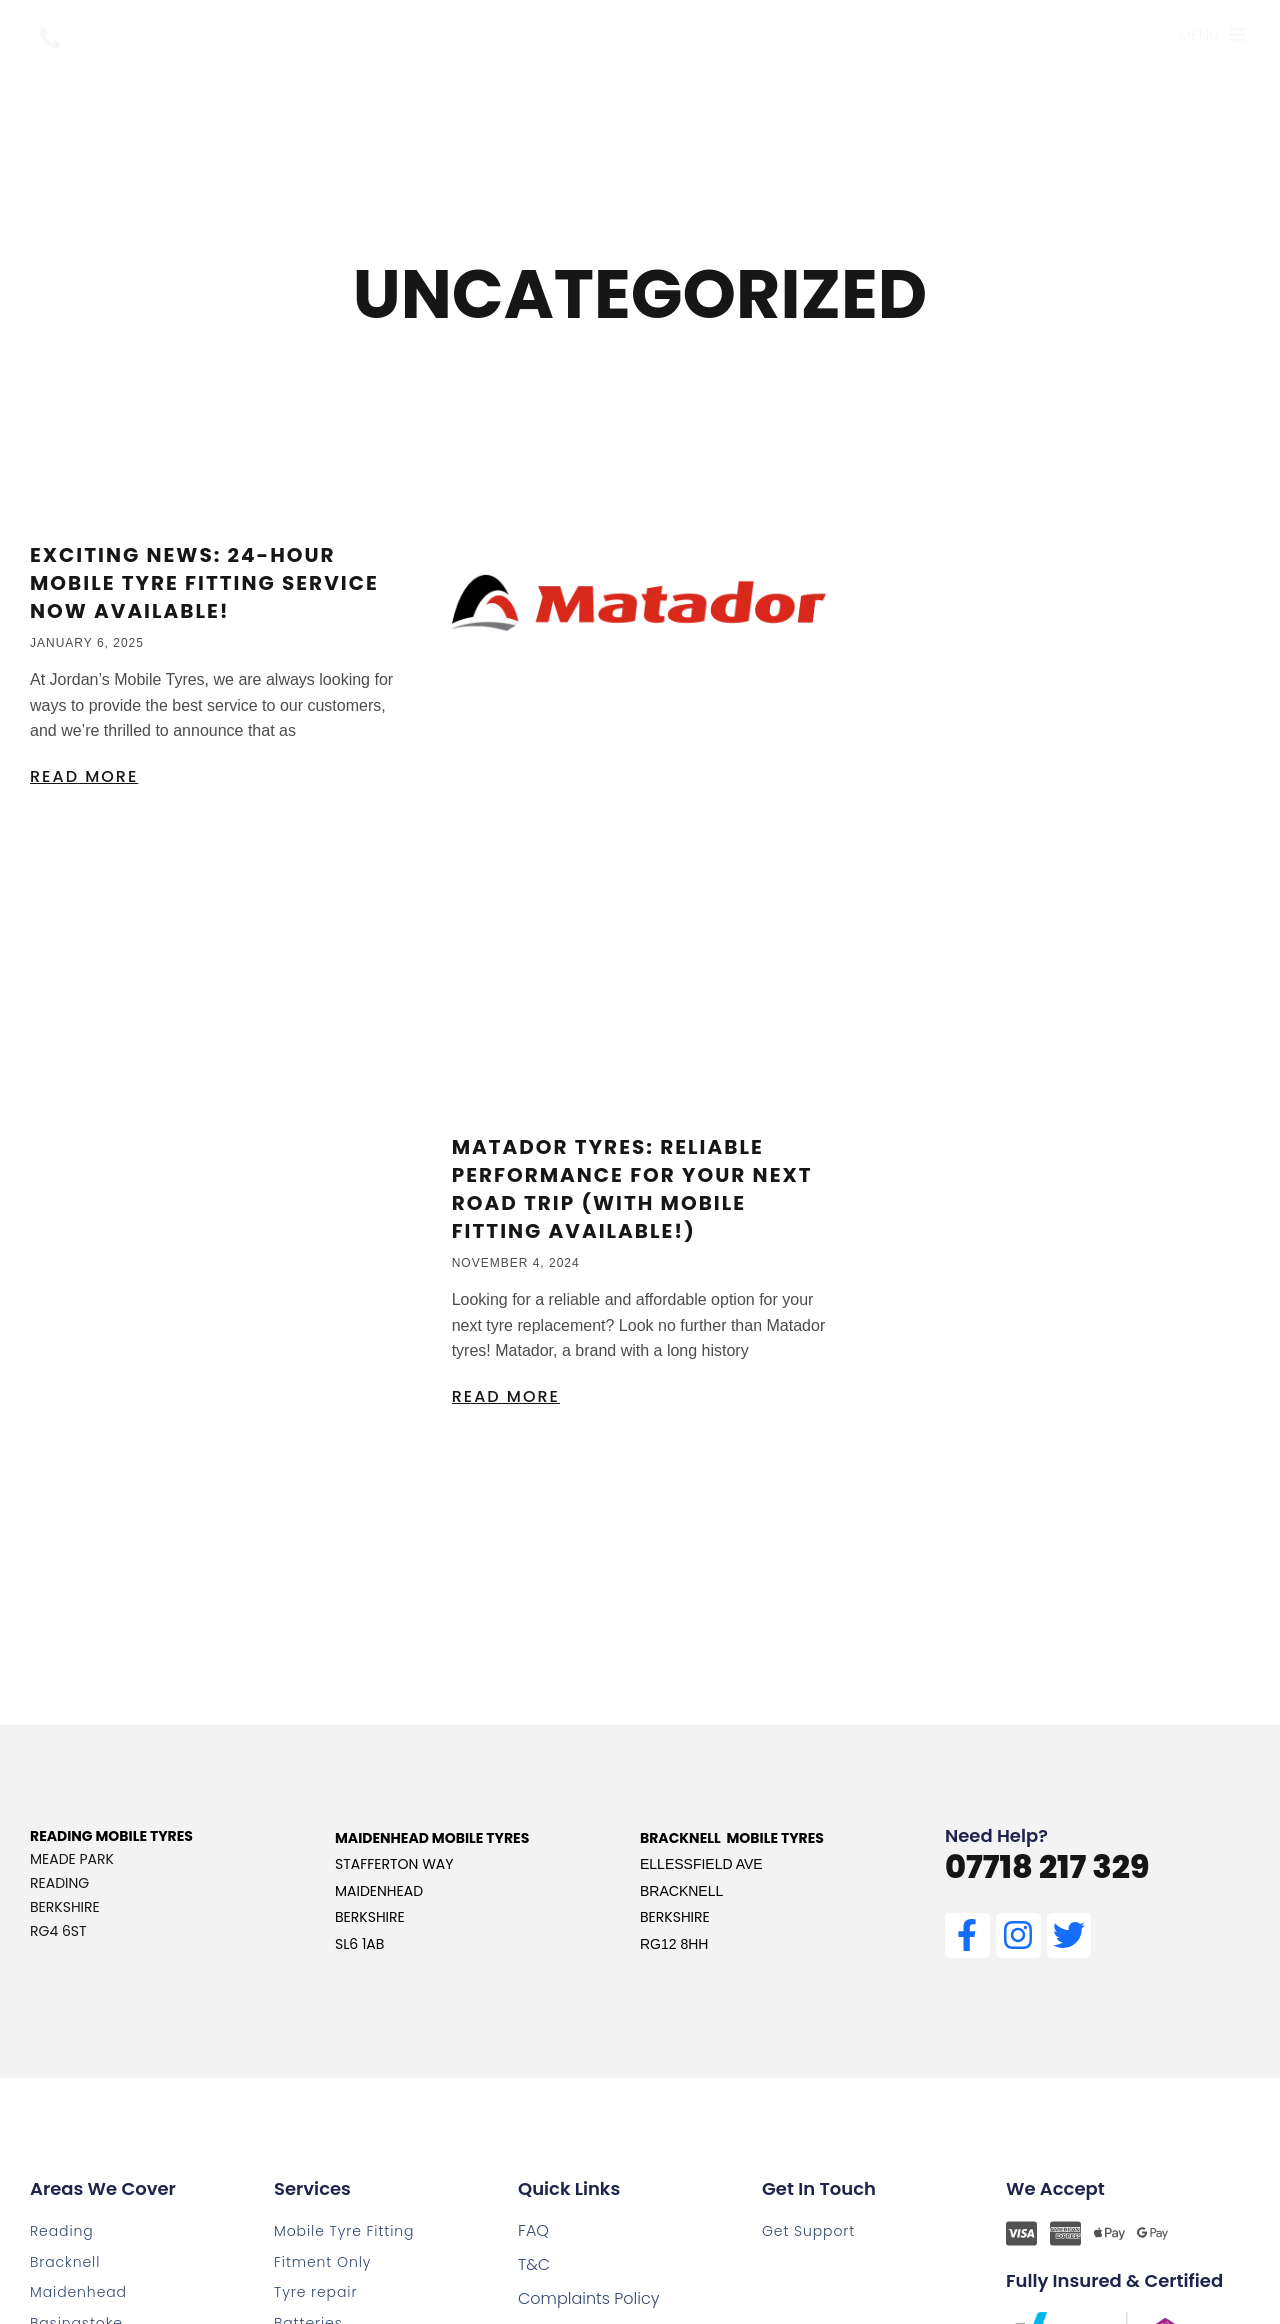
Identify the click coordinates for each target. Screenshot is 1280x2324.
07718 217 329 (1047, 1866)
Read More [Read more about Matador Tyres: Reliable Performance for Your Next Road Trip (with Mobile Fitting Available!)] (506, 1396)
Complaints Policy (588, 2298)
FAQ (533, 2230)
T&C (534, 2264)
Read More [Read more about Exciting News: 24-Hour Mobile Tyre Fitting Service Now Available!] (84, 776)
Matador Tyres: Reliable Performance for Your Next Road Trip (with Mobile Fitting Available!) (632, 1189)
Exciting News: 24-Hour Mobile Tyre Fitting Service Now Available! (204, 583)
